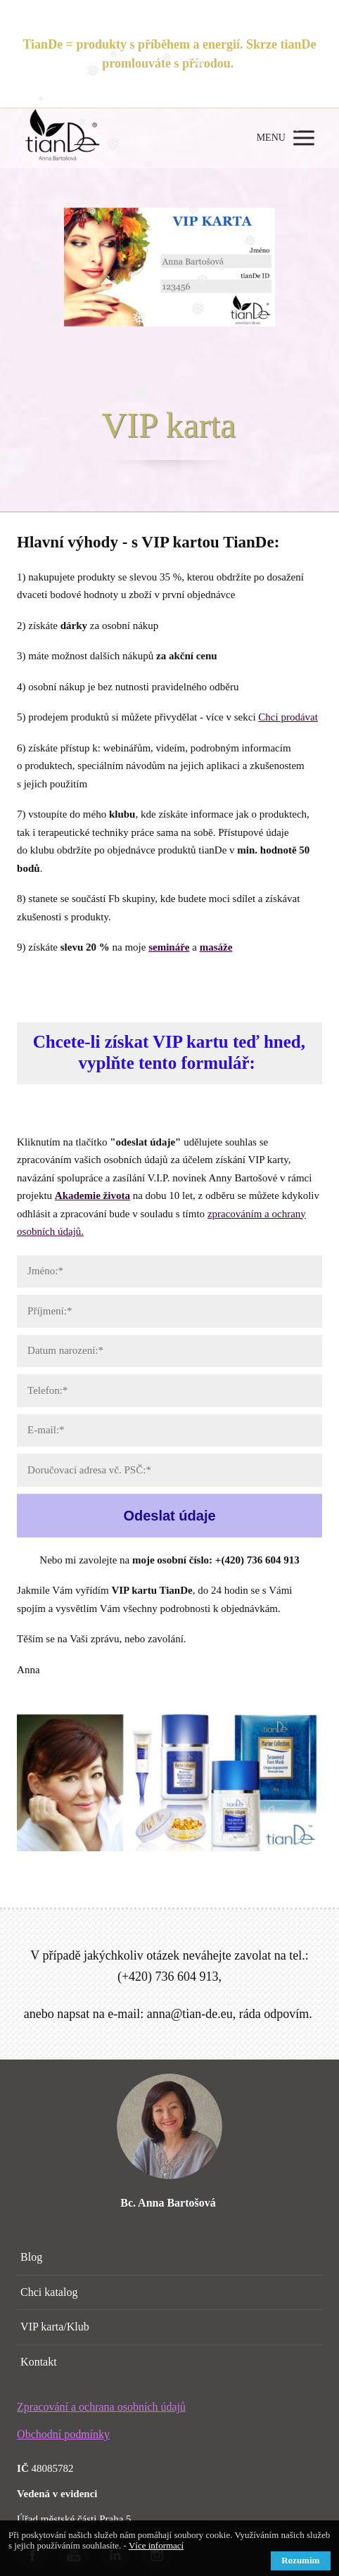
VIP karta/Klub (54, 2327)
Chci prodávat (288, 717)
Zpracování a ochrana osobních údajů (101, 2407)
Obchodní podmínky (63, 2434)
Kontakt (38, 2362)
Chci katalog (48, 2292)
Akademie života (92, 1195)
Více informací (156, 2545)
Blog (31, 2257)
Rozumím (300, 2560)
